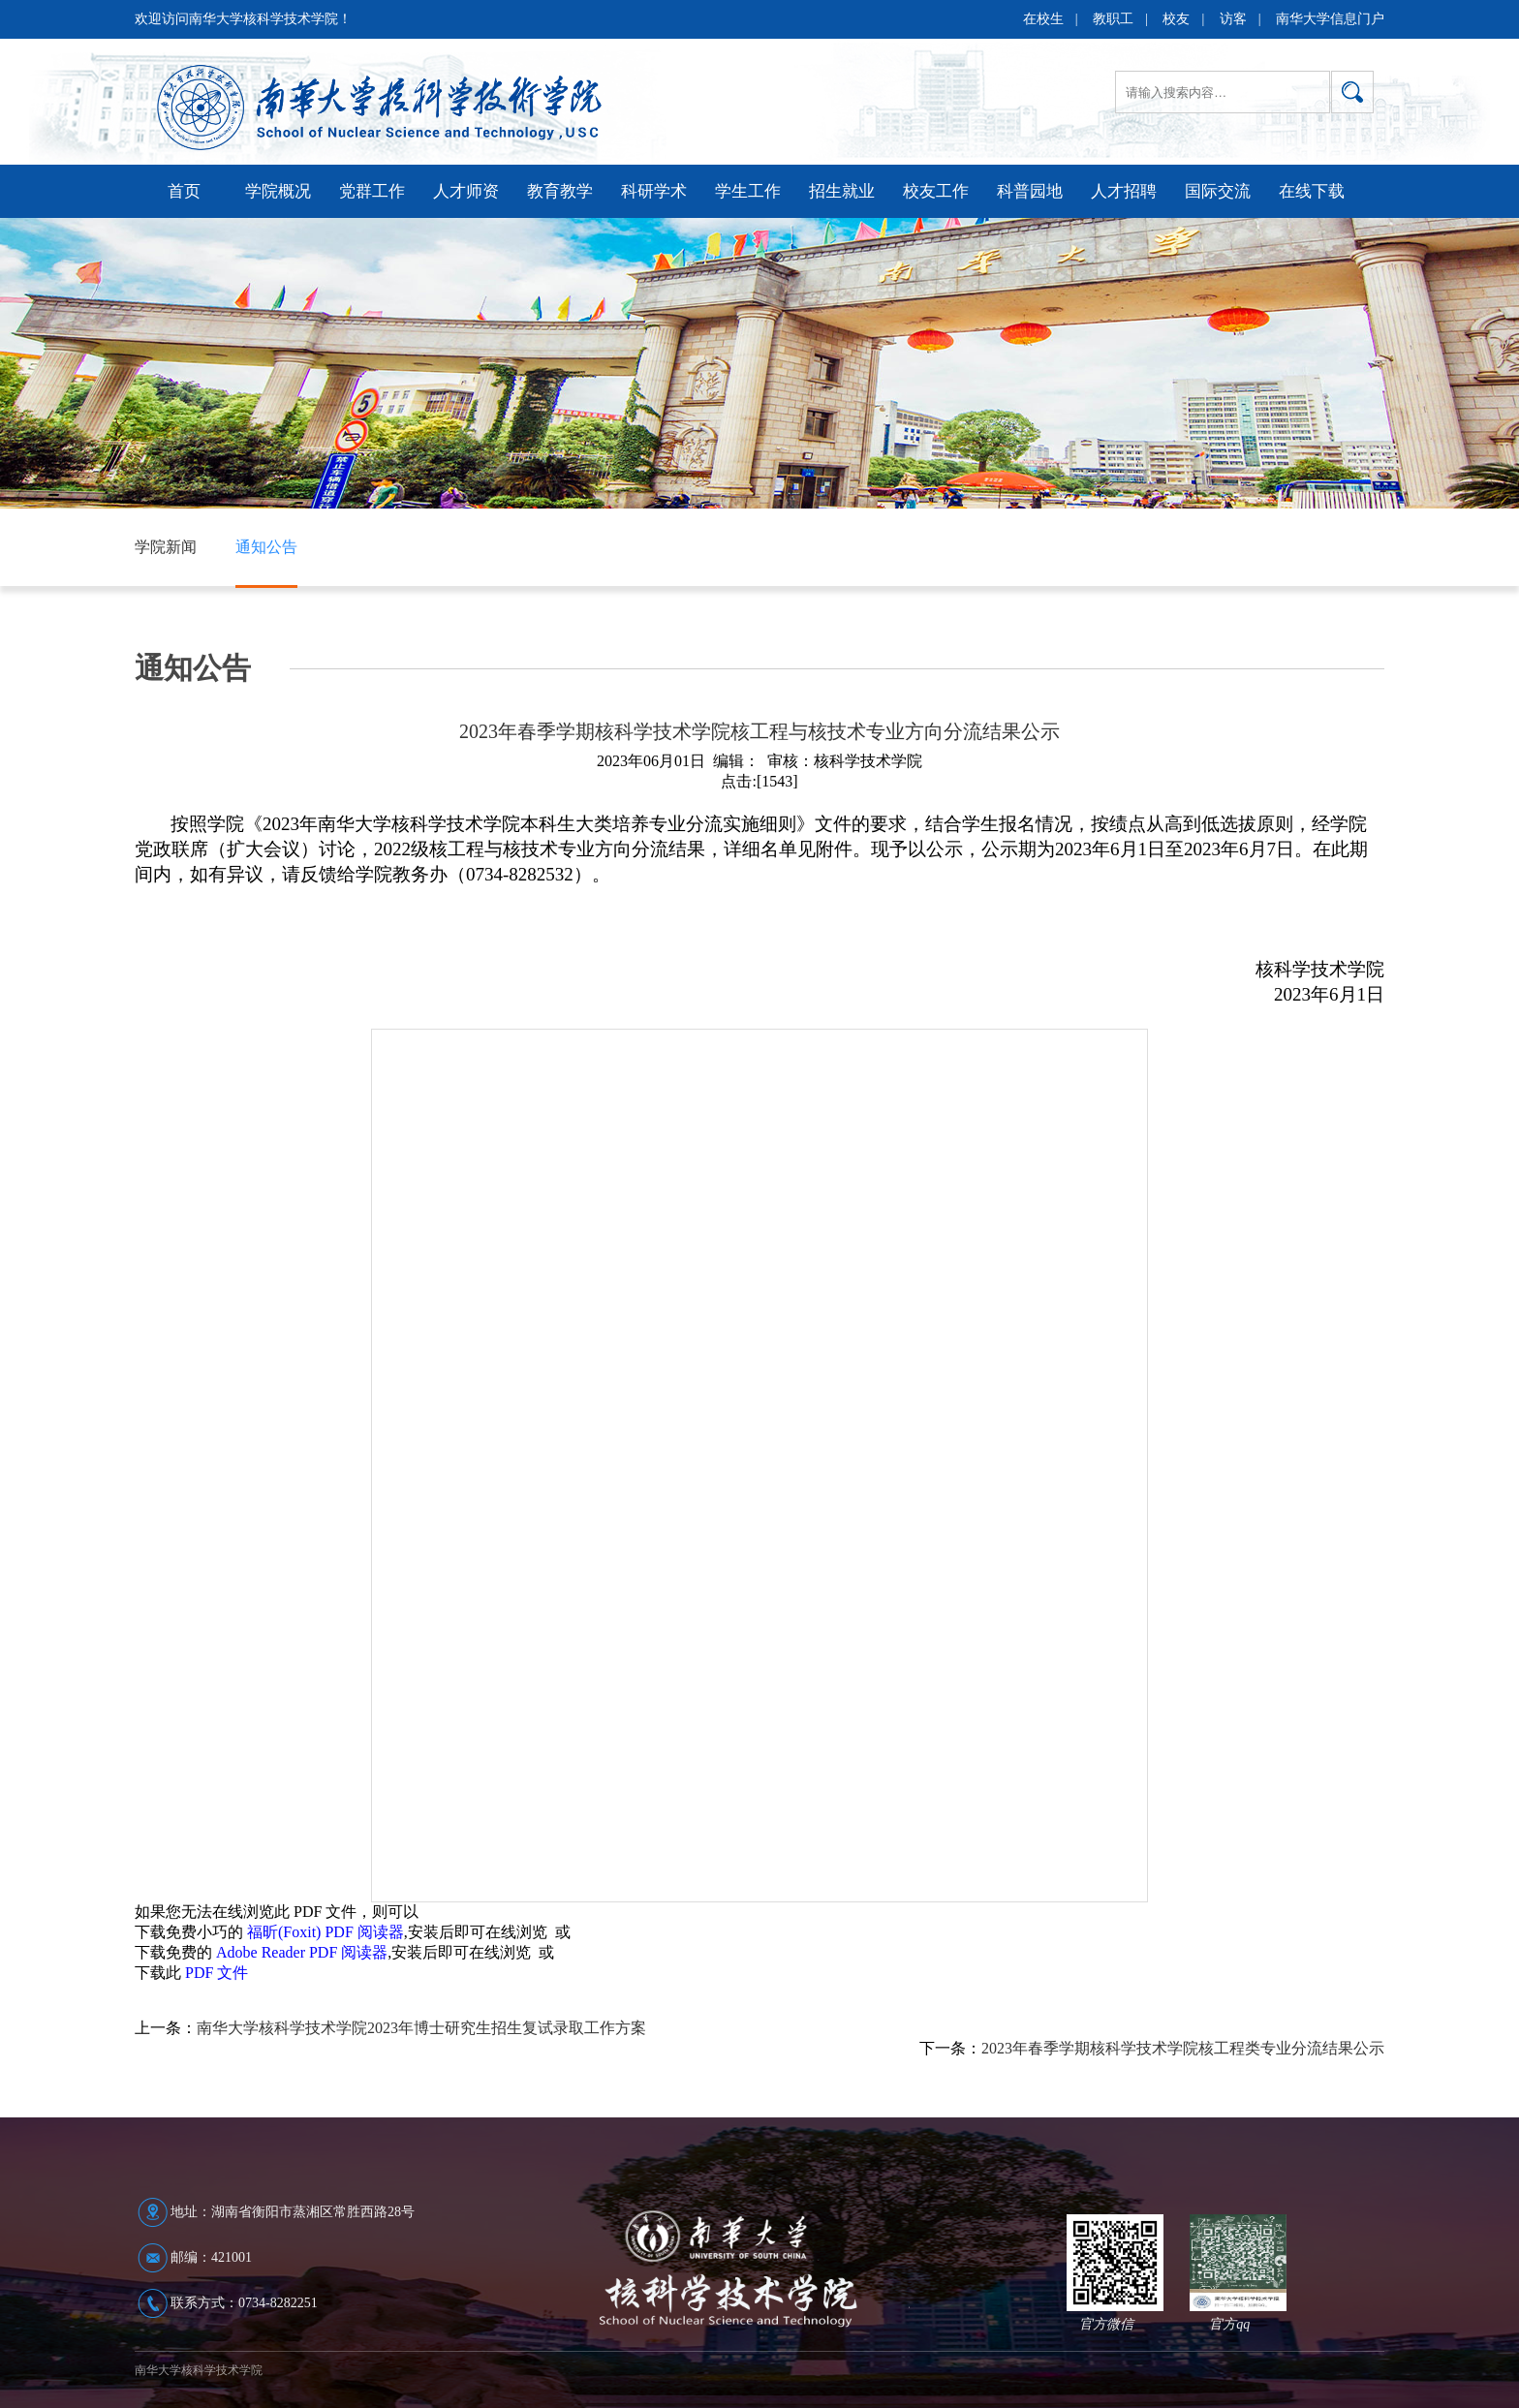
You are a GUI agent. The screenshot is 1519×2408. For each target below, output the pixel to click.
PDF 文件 (216, 1972)
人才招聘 (1124, 191)
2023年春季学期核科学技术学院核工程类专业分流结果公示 (1182, 2048)
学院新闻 (166, 547)
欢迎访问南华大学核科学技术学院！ (243, 19)
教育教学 (560, 191)
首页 (184, 191)
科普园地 (1030, 191)
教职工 (1113, 19)
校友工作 (936, 191)
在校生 (1043, 19)
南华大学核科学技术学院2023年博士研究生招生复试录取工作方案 (421, 2028)
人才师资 (466, 191)
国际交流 (1218, 191)
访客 (1233, 19)
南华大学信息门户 (1330, 19)
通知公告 (266, 547)
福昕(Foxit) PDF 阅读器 (325, 1932)
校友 (1176, 19)
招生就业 (842, 191)
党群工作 (372, 191)
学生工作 (748, 191)
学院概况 (278, 191)
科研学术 (654, 191)
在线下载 (1312, 191)
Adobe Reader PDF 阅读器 (302, 1952)
